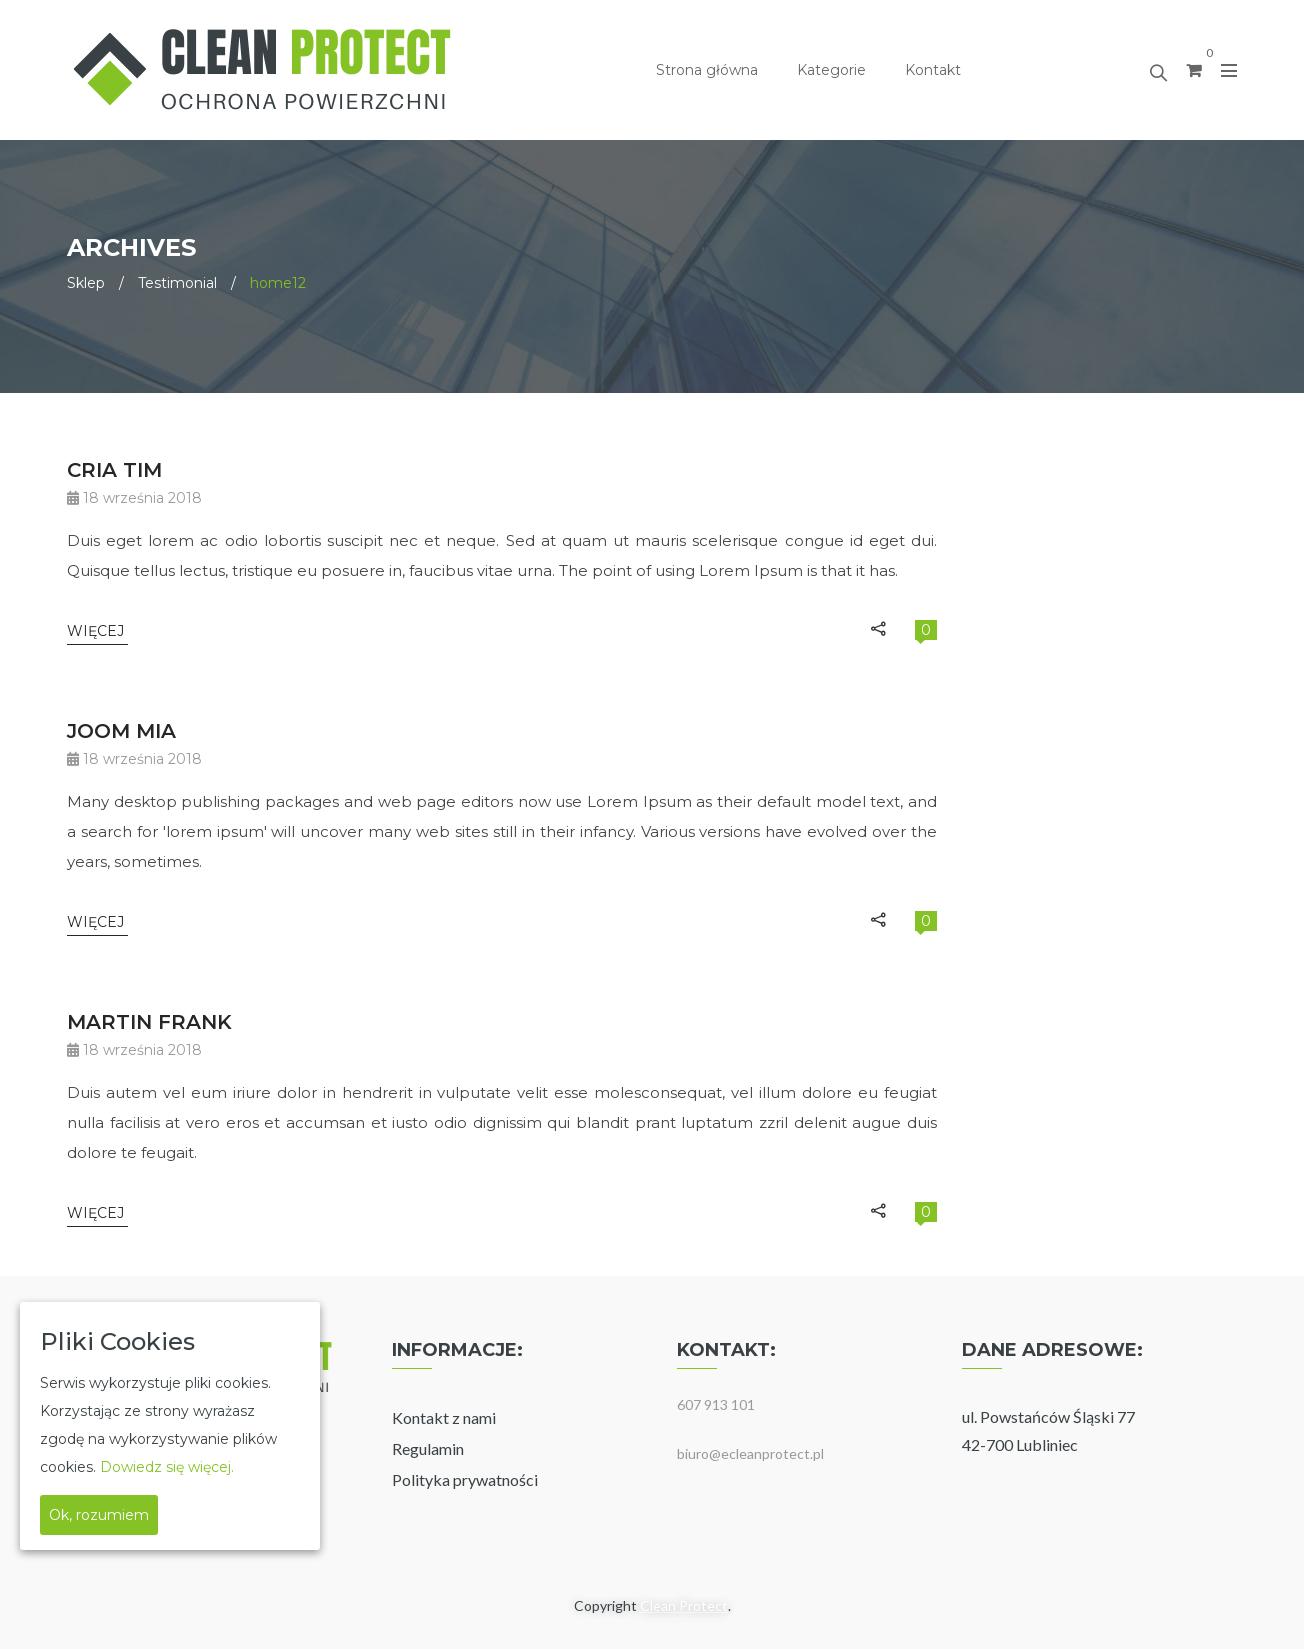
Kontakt (933, 70)
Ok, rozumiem (99, 1515)
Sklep (86, 283)
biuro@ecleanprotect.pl (750, 1453)
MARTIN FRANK (149, 1022)
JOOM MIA (121, 731)
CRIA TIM (114, 470)
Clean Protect (684, 1605)
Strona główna (707, 70)
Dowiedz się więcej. (167, 1467)
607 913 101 (716, 1404)
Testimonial (177, 283)
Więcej (97, 631)
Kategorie (831, 70)
